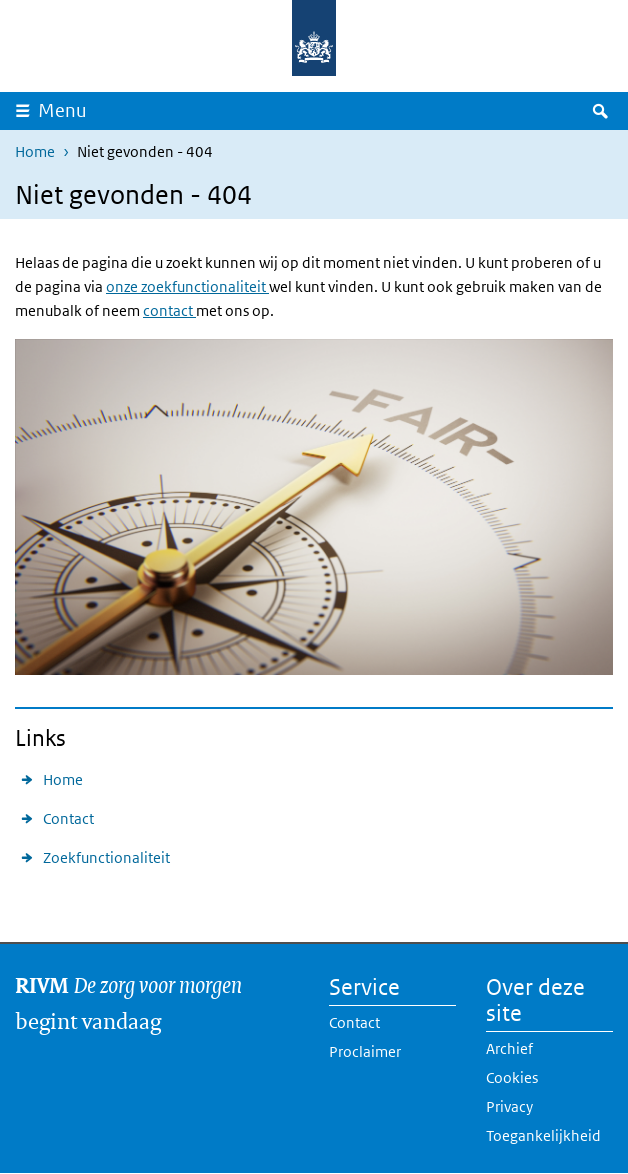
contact (169, 310)
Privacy (509, 1106)
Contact (68, 818)
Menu (62, 110)
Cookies (512, 1077)
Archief (509, 1048)
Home (35, 151)
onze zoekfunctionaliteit (187, 286)
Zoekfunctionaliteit (106, 857)
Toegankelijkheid (543, 1135)
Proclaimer (365, 1051)
